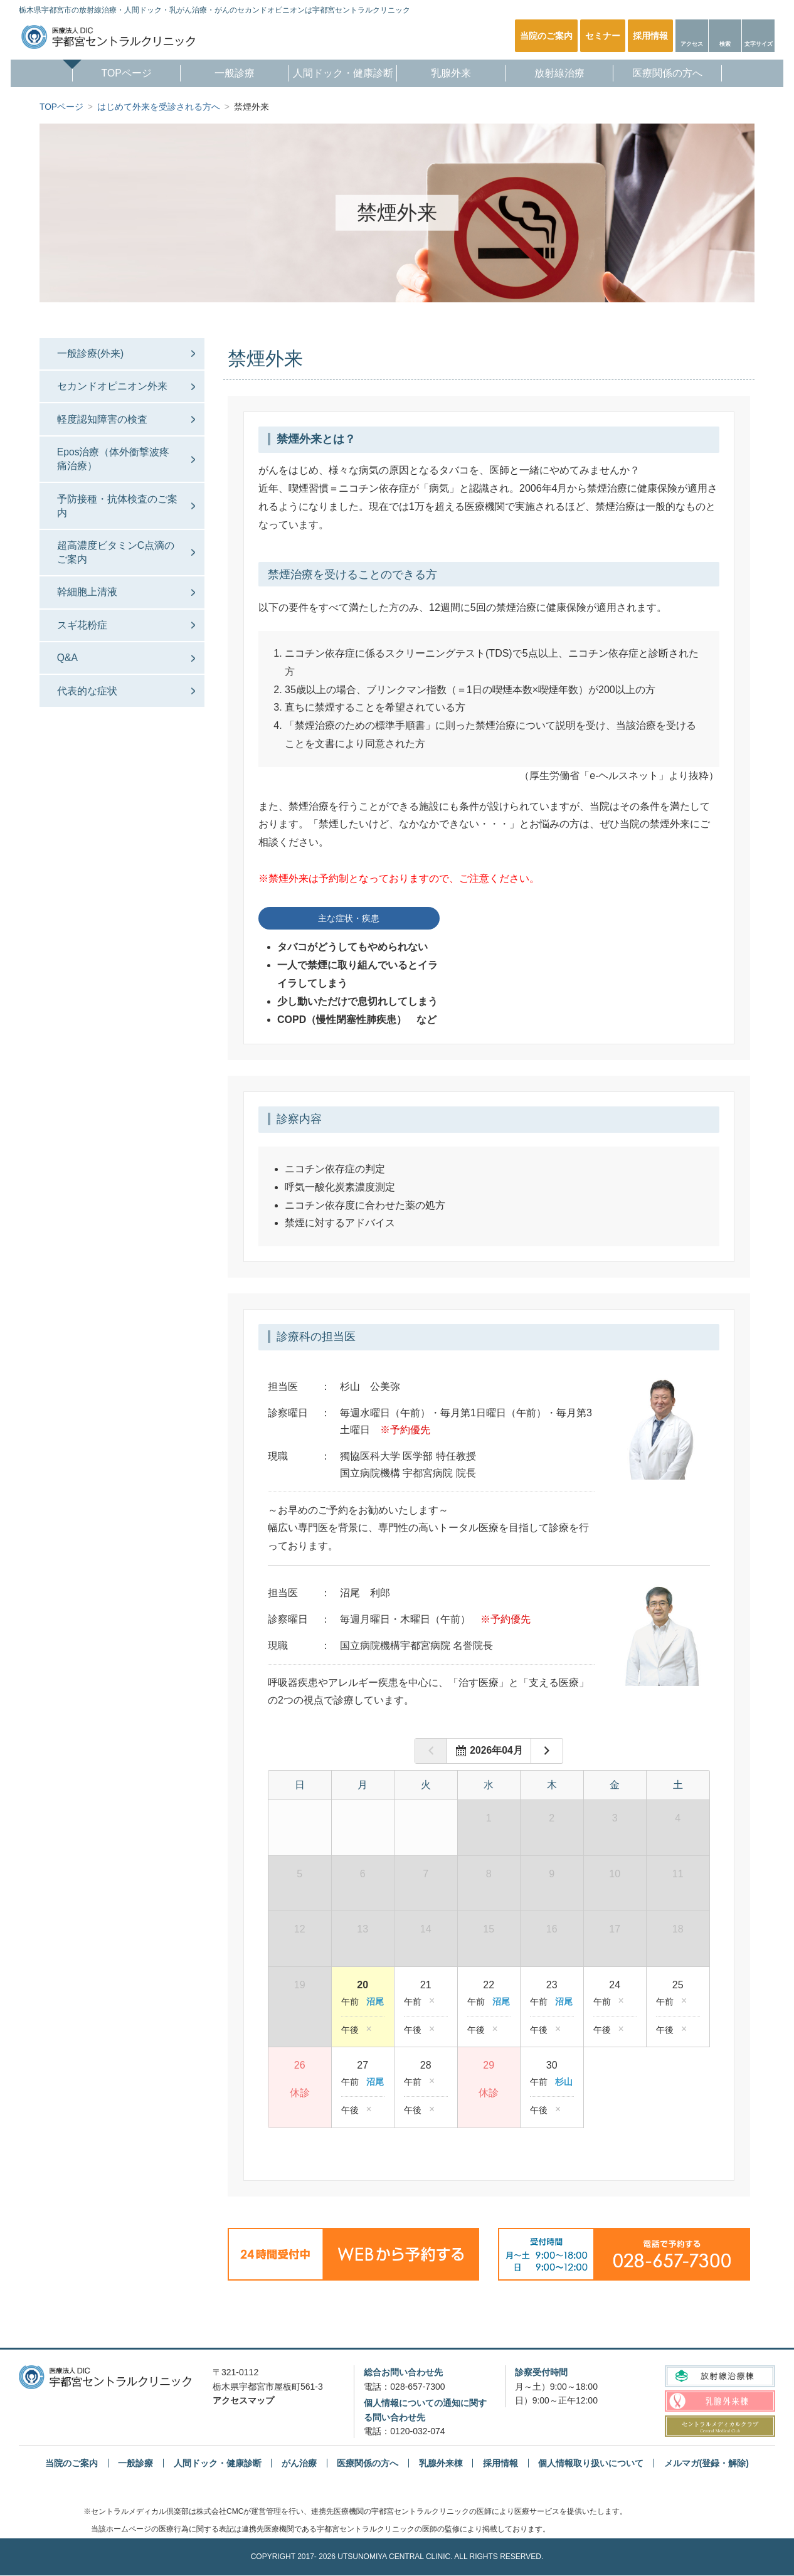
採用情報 (500, 2463)
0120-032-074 (417, 2432)
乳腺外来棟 (441, 2463)
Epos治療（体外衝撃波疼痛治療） (114, 462)
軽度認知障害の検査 (103, 421)
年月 (495, 1751)
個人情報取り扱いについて (590, 2463)
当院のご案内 (71, 2463)
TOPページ (119, 74)
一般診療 (230, 74)
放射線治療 (564, 74)
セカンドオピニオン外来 (113, 387)
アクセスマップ (243, 2401)
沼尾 (375, 2002)
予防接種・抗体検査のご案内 (113, 511)
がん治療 (299, 2463)
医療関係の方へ (674, 74)
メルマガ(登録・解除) (706, 2463)
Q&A (69, 668)
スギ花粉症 (83, 634)
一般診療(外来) (91, 353)
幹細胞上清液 (88, 600)
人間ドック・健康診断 (343, 74)
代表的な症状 (88, 702)
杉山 (564, 2082)
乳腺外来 (452, 74)
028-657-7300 (417, 2387)
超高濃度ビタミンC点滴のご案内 (112, 559)
